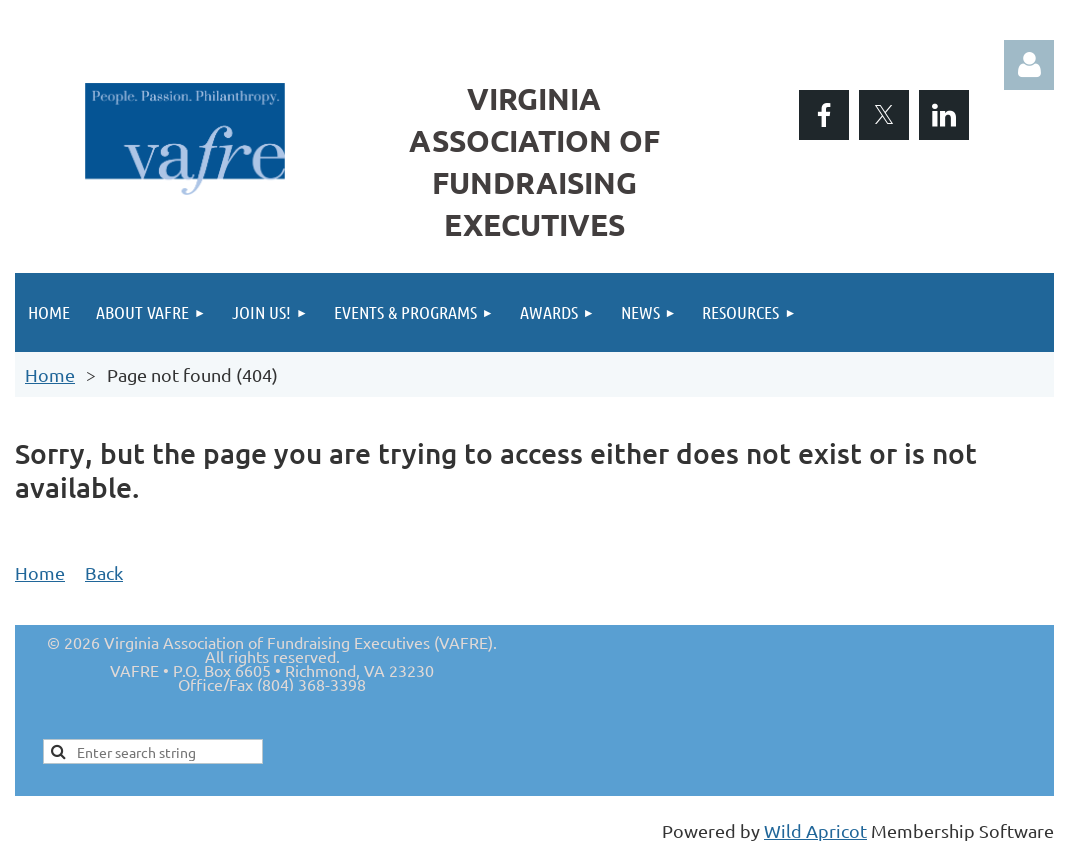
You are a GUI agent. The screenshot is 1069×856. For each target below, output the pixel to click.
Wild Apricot (815, 830)
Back (104, 572)
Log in (1029, 65)
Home (50, 374)
